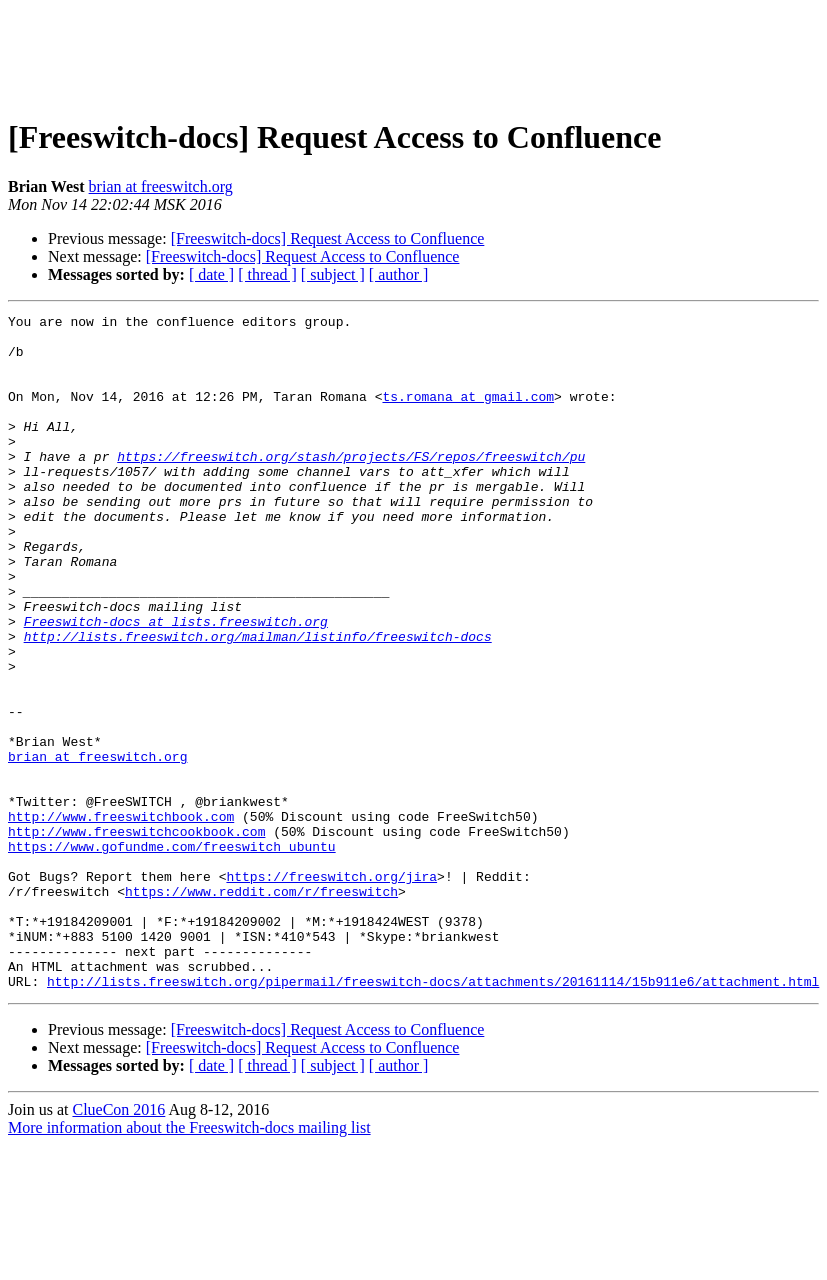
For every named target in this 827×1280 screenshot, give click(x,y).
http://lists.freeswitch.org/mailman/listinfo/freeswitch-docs (258, 702)
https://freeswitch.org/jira (331, 990)
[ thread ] (267, 274)
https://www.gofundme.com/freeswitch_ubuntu (172, 954)
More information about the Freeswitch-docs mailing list (189, 1262)
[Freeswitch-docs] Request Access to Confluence (328, 238)
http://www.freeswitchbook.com (121, 918)
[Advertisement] (414, 53)
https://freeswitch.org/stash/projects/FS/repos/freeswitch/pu (351, 486)
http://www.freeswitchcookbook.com (136, 936)
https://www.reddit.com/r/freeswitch (261, 1008)
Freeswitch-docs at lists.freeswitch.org (176, 684)
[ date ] (211, 274)
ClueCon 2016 (118, 1244)
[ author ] (399, 274)
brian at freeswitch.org (161, 186)
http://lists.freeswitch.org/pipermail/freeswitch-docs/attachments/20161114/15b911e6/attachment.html (433, 1116)
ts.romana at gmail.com (468, 414)
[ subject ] (333, 274)
